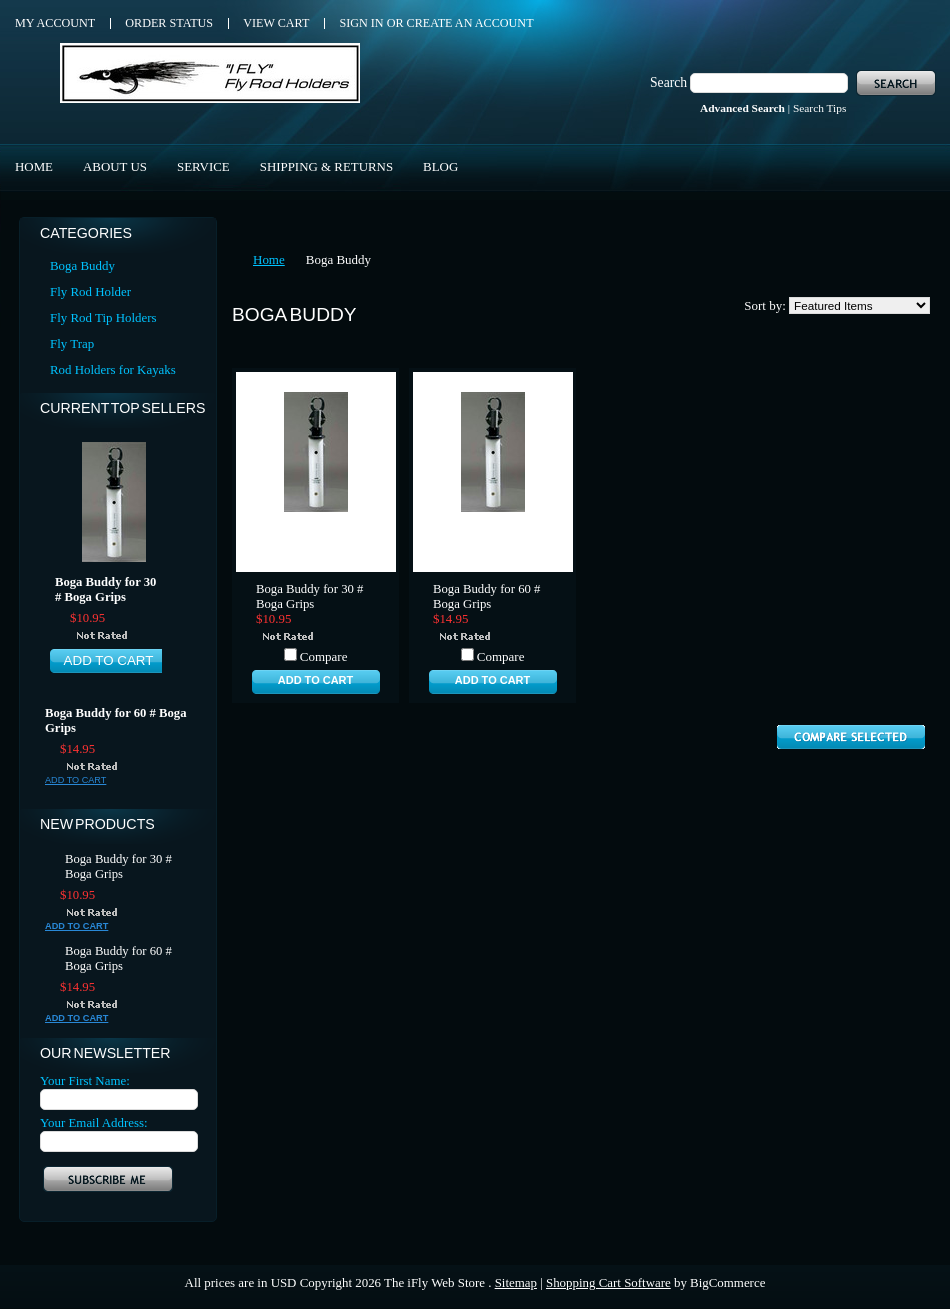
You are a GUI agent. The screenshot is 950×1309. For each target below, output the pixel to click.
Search (668, 82)
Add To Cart (109, 660)
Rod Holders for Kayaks (113, 369)
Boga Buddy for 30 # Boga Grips (105, 589)
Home (269, 259)
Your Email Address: (94, 1122)
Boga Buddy (82, 265)
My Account (55, 23)
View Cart (276, 23)
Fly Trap (72, 343)
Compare (324, 656)
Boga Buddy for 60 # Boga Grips (115, 720)
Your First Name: (85, 1080)
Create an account (470, 23)
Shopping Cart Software (608, 1282)
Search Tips (819, 108)
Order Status (169, 23)
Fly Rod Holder (90, 291)
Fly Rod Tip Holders (103, 317)
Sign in (361, 23)
